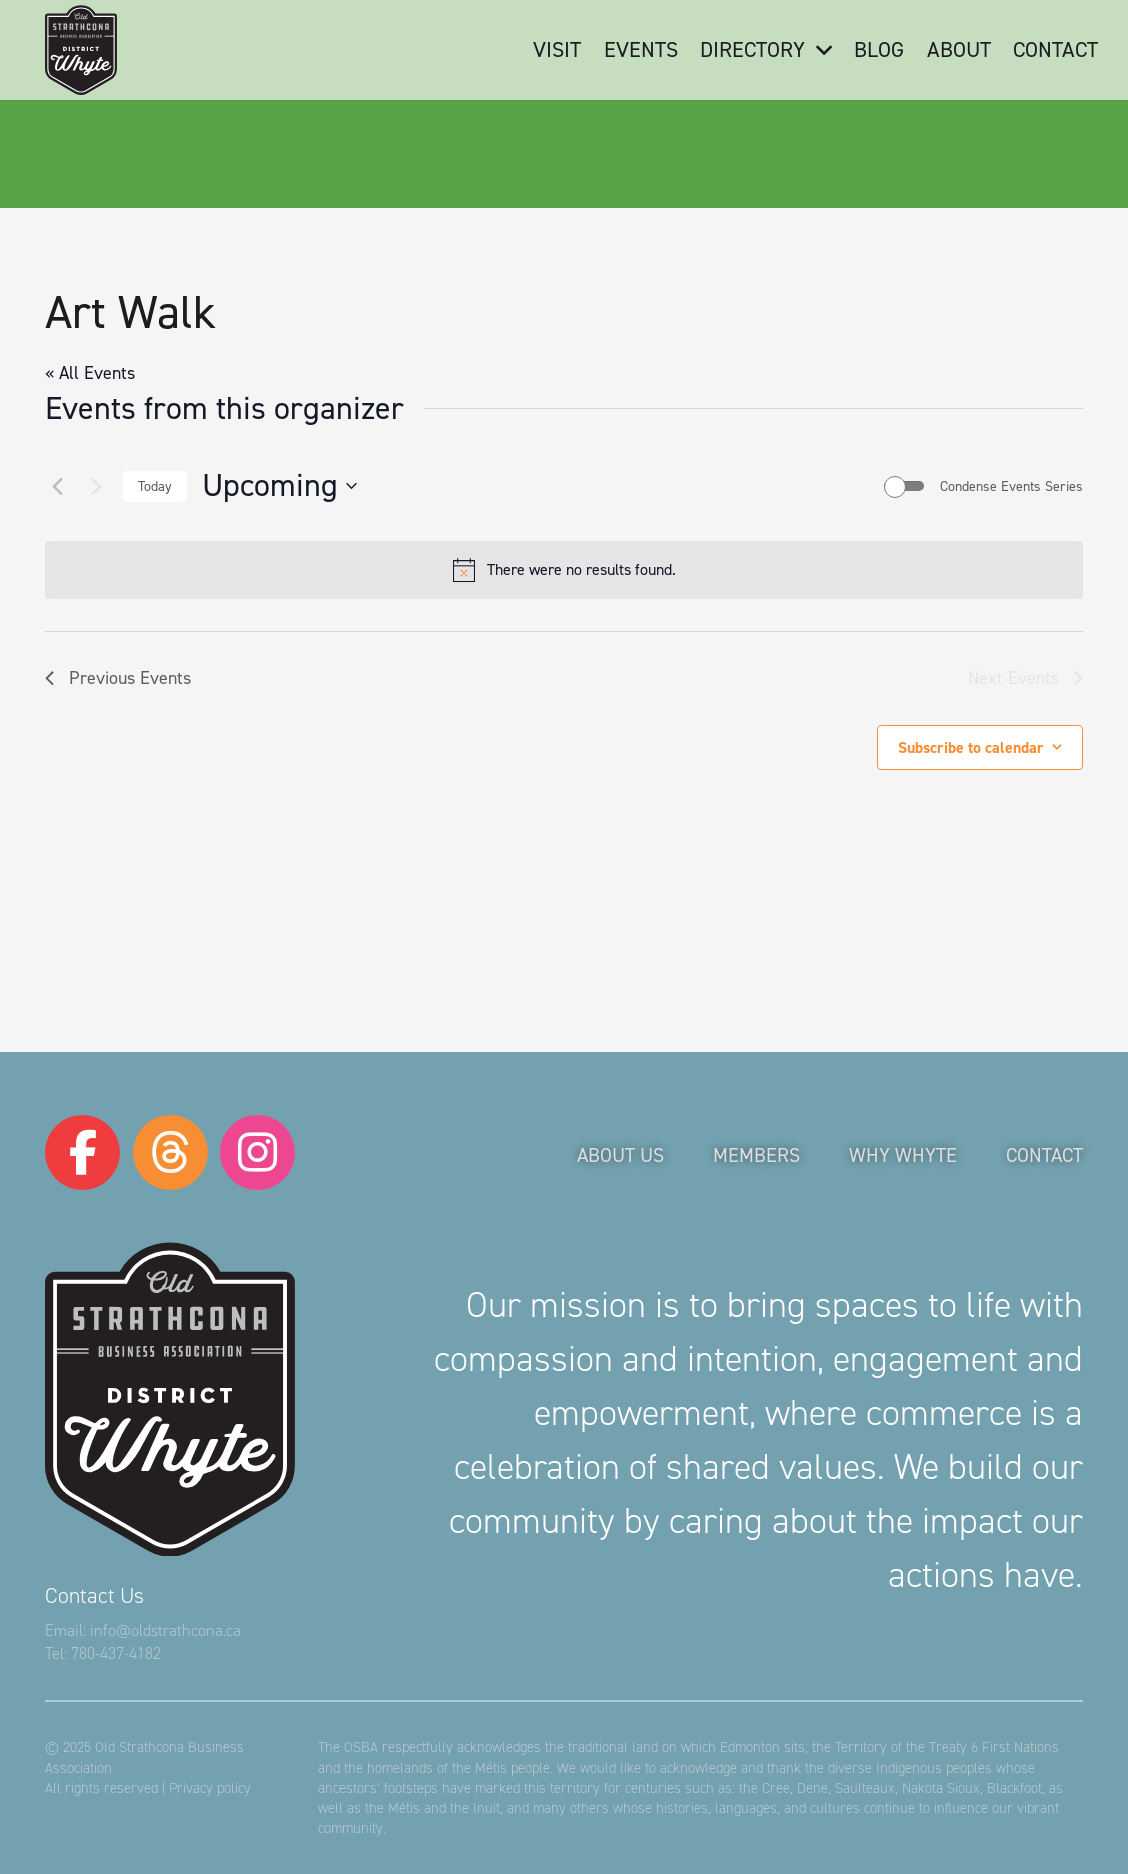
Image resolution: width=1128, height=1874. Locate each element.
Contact (1044, 1155)
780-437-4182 (116, 1653)
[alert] (564, 570)
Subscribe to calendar (971, 747)
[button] (818, 50)
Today (155, 486)
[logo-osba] (81, 50)
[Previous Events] (57, 486)
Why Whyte (903, 1155)
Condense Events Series (1011, 486)
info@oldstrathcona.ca (165, 1630)
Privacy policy (210, 1788)
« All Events (90, 373)
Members (756, 1155)
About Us (620, 1155)
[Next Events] (96, 486)
